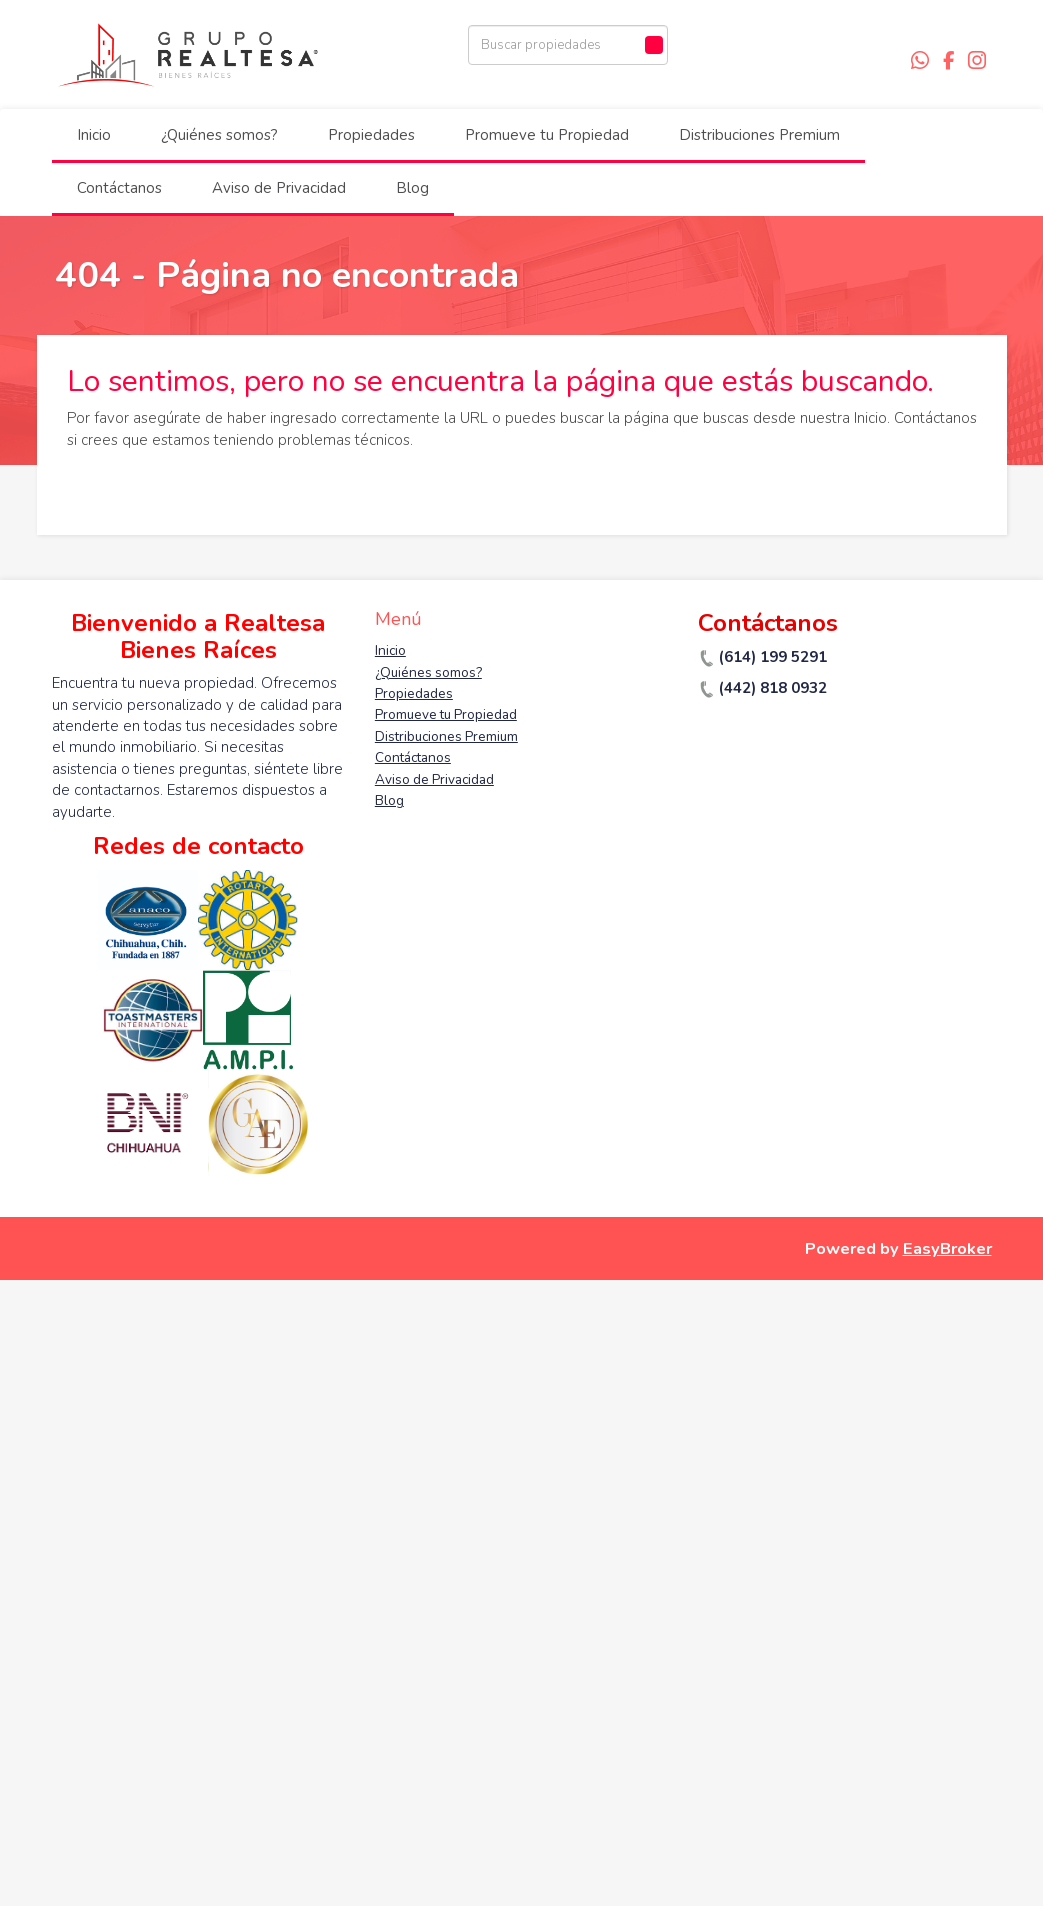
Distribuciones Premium (759, 135)
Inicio (94, 135)
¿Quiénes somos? (219, 135)
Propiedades (371, 135)
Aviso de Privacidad (279, 188)
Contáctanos (119, 188)
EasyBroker (947, 1248)
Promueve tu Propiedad (547, 135)
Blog (412, 188)
